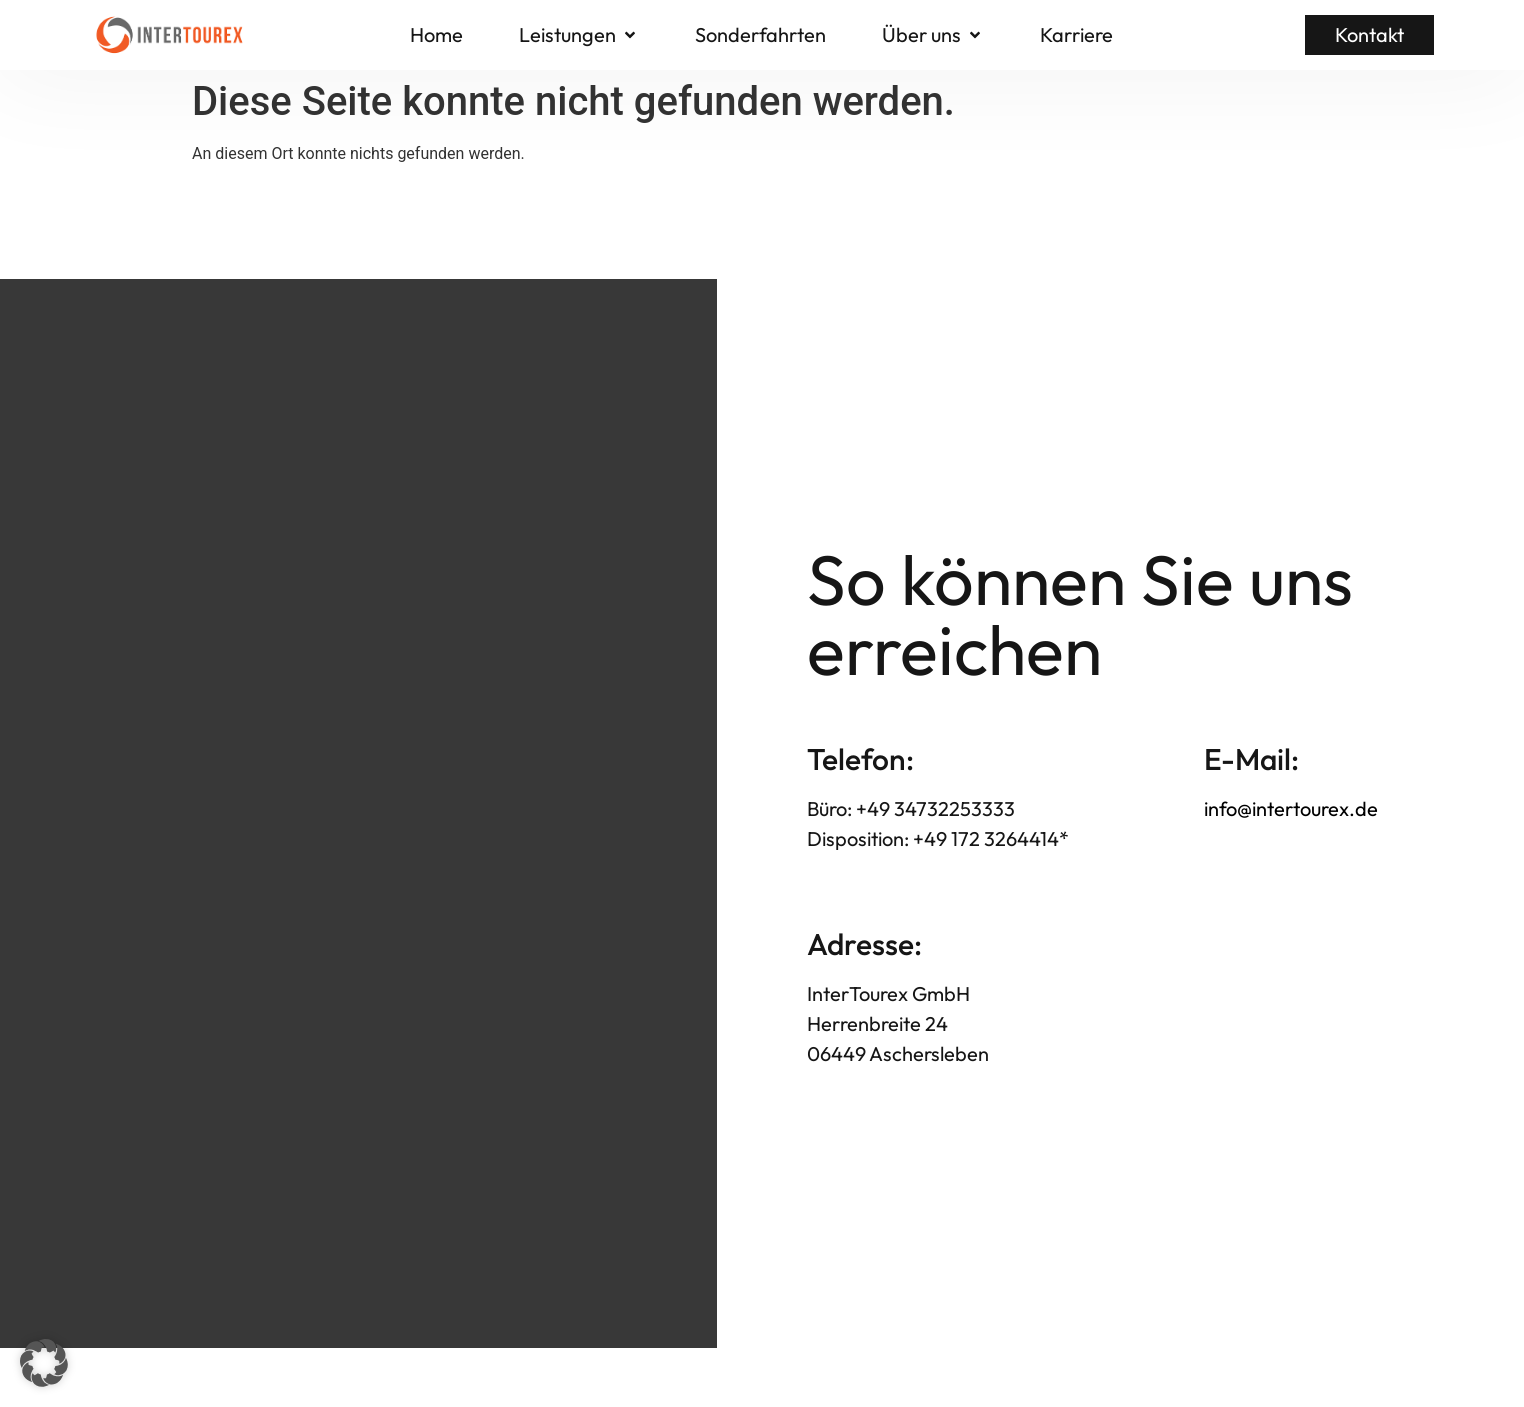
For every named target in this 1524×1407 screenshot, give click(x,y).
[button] (579, 35)
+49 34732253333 (935, 808)
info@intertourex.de (1291, 808)
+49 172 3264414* (989, 838)
